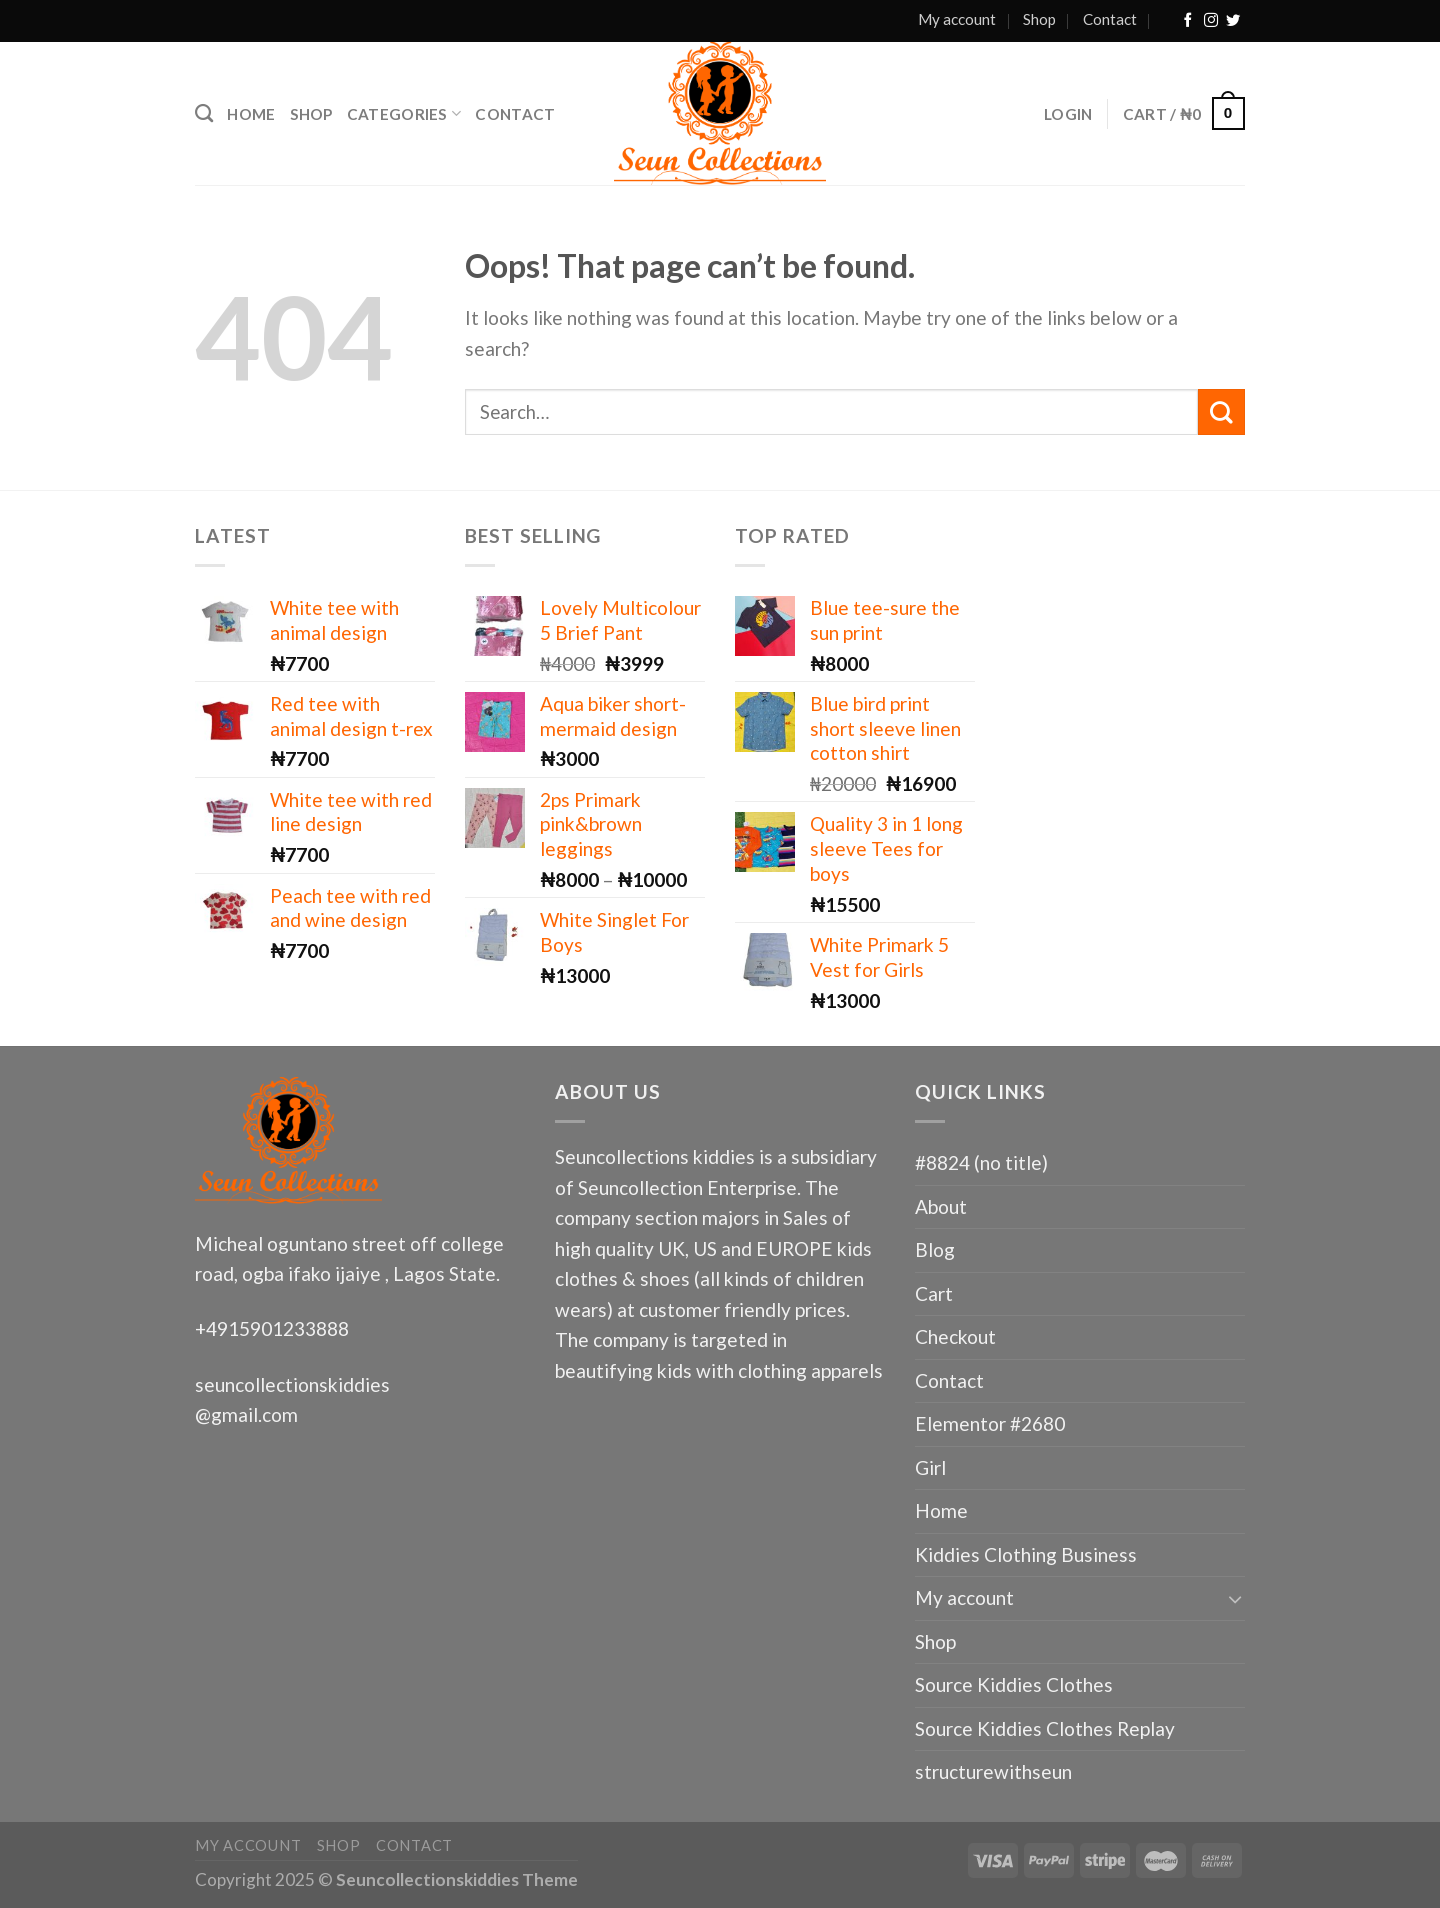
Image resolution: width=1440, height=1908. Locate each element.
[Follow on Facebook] (1188, 21)
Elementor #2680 (990, 1423)
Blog (935, 1249)
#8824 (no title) (981, 1162)
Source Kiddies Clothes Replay (1045, 1728)
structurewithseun (993, 1771)
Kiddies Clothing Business (1026, 1554)
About (941, 1206)
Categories (404, 113)
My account (957, 19)
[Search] (204, 114)
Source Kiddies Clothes (1014, 1684)
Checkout (955, 1336)
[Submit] (1221, 412)
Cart (934, 1293)
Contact (1110, 19)
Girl (930, 1467)
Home (251, 114)
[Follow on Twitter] (1233, 21)
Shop (1039, 19)
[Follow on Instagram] (1211, 21)
